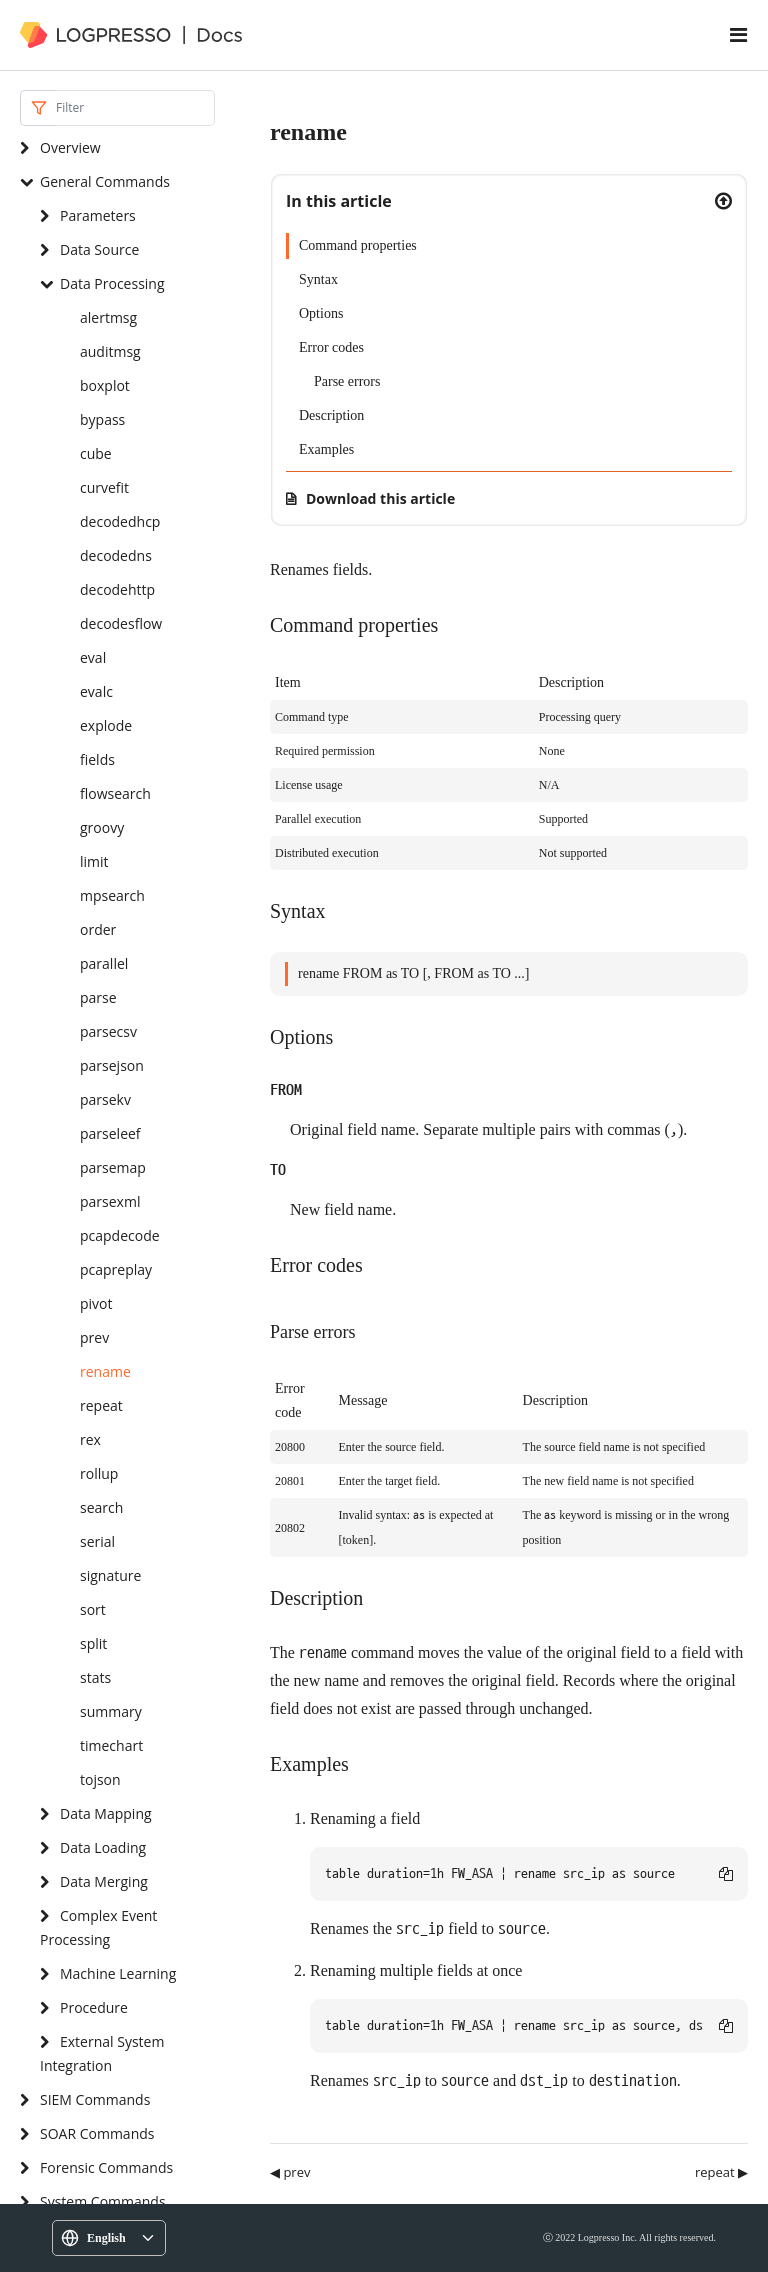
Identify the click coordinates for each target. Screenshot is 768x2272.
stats (95, 1677)
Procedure (94, 2007)
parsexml (110, 1201)
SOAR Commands (97, 2133)
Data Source (99, 249)
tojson (100, 1779)
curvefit (104, 487)
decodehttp (117, 589)
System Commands (103, 2201)
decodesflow (121, 623)
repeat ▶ (721, 2172)
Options (321, 313)
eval (93, 657)
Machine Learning (118, 1973)
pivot (96, 1303)
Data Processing (112, 283)
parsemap (113, 1167)
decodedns (116, 555)
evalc (96, 691)
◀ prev (290, 2172)
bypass (102, 419)
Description (331, 415)
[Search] (135, 108)
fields (97, 759)
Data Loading (103, 1847)
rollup (99, 1473)
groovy (102, 827)
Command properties (358, 245)
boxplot (105, 385)
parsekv (105, 1099)
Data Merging (104, 1881)
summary (111, 1711)
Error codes (331, 347)
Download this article (380, 498)
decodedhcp (120, 521)
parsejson (112, 1065)
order (98, 929)
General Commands (105, 181)
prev (94, 1337)
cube (96, 453)
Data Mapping (106, 1813)
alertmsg (108, 317)
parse (98, 997)
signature (110, 1575)
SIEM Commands (95, 2099)
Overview (70, 147)
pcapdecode (120, 1235)
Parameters (98, 215)
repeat (101, 1405)
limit (94, 861)
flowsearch (115, 793)
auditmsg (110, 351)
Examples (326, 449)
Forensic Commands (106, 2167)
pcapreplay (116, 1269)
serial (97, 1541)
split (93, 1643)
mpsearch (112, 895)
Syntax (318, 279)
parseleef (110, 1133)
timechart (111, 1745)
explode (106, 725)
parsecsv (108, 1031)
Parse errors (347, 381)
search (101, 1507)
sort (93, 1609)
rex (90, 1439)
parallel (104, 963)
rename (105, 1371)
